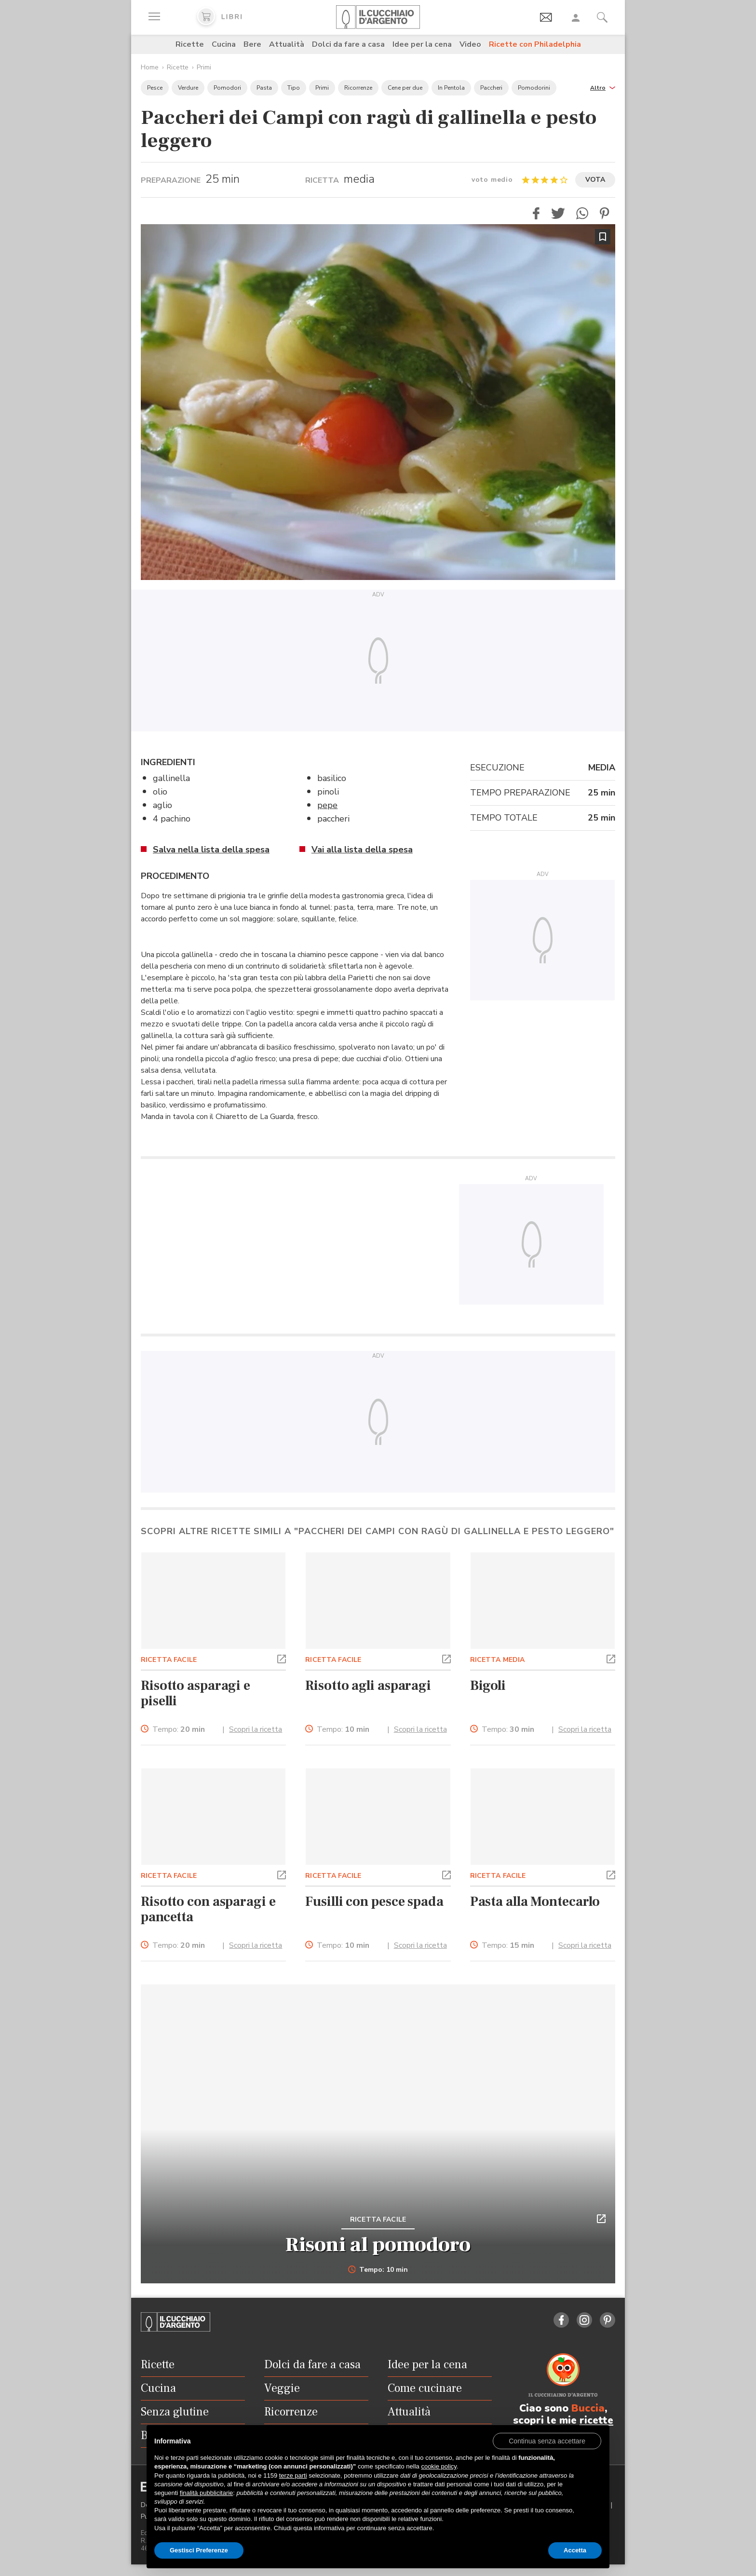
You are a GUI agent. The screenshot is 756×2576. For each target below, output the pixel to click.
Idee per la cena (422, 44)
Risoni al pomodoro (378, 2245)
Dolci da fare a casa (348, 44)
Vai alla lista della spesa (362, 849)
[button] (602, 87)
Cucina (224, 44)
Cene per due (405, 88)
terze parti (293, 2475)
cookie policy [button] (438, 2466)
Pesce (154, 88)
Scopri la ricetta (255, 1729)
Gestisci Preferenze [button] (199, 2550)
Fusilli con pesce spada (374, 1901)
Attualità (286, 44)
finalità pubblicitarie (206, 2492)
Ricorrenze (358, 88)
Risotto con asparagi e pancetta (208, 1909)
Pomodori (227, 88)
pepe (327, 805)
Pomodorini (534, 88)
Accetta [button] (575, 2550)
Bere (252, 44)
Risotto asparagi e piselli (195, 1693)
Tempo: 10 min (378, 2270)
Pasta (264, 88)
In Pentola (451, 88)
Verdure (188, 88)
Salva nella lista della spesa (211, 849)
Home (150, 67)
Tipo (293, 88)
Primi (204, 67)
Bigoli (488, 1685)
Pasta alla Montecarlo (535, 1901)
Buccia (588, 2408)
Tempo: (178, 1730)
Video (470, 44)
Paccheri (491, 88)
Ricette (190, 44)
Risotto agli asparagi (368, 1685)
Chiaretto (231, 1116)
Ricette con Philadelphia (535, 44)
